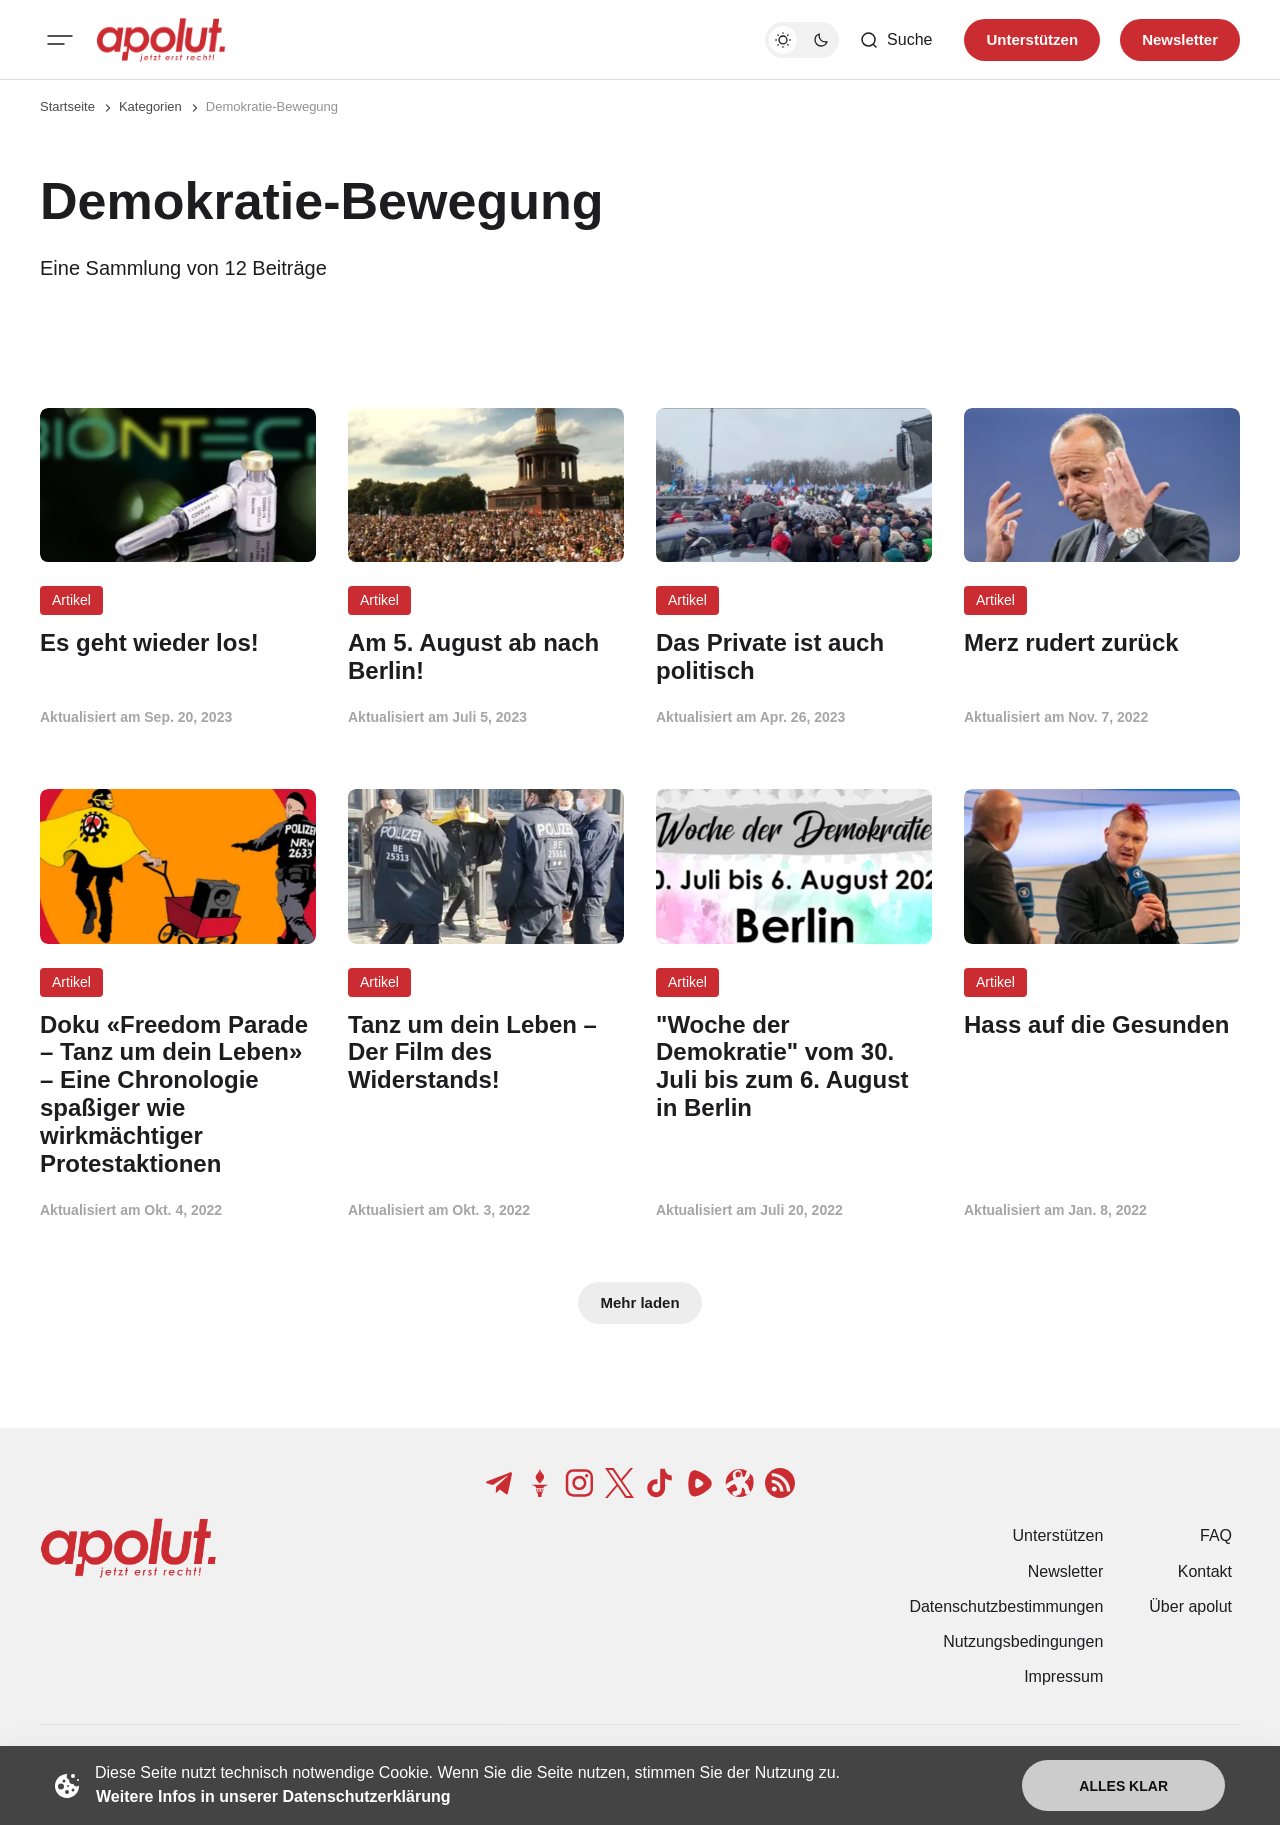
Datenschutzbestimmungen (1006, 1606)
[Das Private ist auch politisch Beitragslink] (794, 657)
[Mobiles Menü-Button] (60, 40)
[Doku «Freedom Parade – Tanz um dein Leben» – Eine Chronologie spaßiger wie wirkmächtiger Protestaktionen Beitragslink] (178, 1094)
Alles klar (1123, 1786)
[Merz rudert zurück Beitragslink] (1102, 643)
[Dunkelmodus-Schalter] (802, 40)
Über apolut (1190, 1606)
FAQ (1216, 1535)
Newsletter (1066, 1571)
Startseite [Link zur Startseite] (67, 106)
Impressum (1063, 1676)
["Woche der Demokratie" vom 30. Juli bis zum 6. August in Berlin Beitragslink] (794, 1066)
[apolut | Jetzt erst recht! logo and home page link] (161, 40)
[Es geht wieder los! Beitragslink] (178, 643)
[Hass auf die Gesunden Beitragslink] (1102, 1025)
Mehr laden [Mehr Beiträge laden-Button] (639, 1302)
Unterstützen (1058, 1535)
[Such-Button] (895, 40)
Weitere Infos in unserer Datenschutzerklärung (273, 1796)
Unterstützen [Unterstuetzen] (1032, 39)
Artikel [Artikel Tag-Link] (71, 600)
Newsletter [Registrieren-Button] (1180, 39)
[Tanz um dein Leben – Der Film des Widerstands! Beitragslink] (486, 1052)
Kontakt (1205, 1571)
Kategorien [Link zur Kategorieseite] (150, 106)
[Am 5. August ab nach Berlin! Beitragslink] (486, 657)
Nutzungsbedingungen (1023, 1641)
